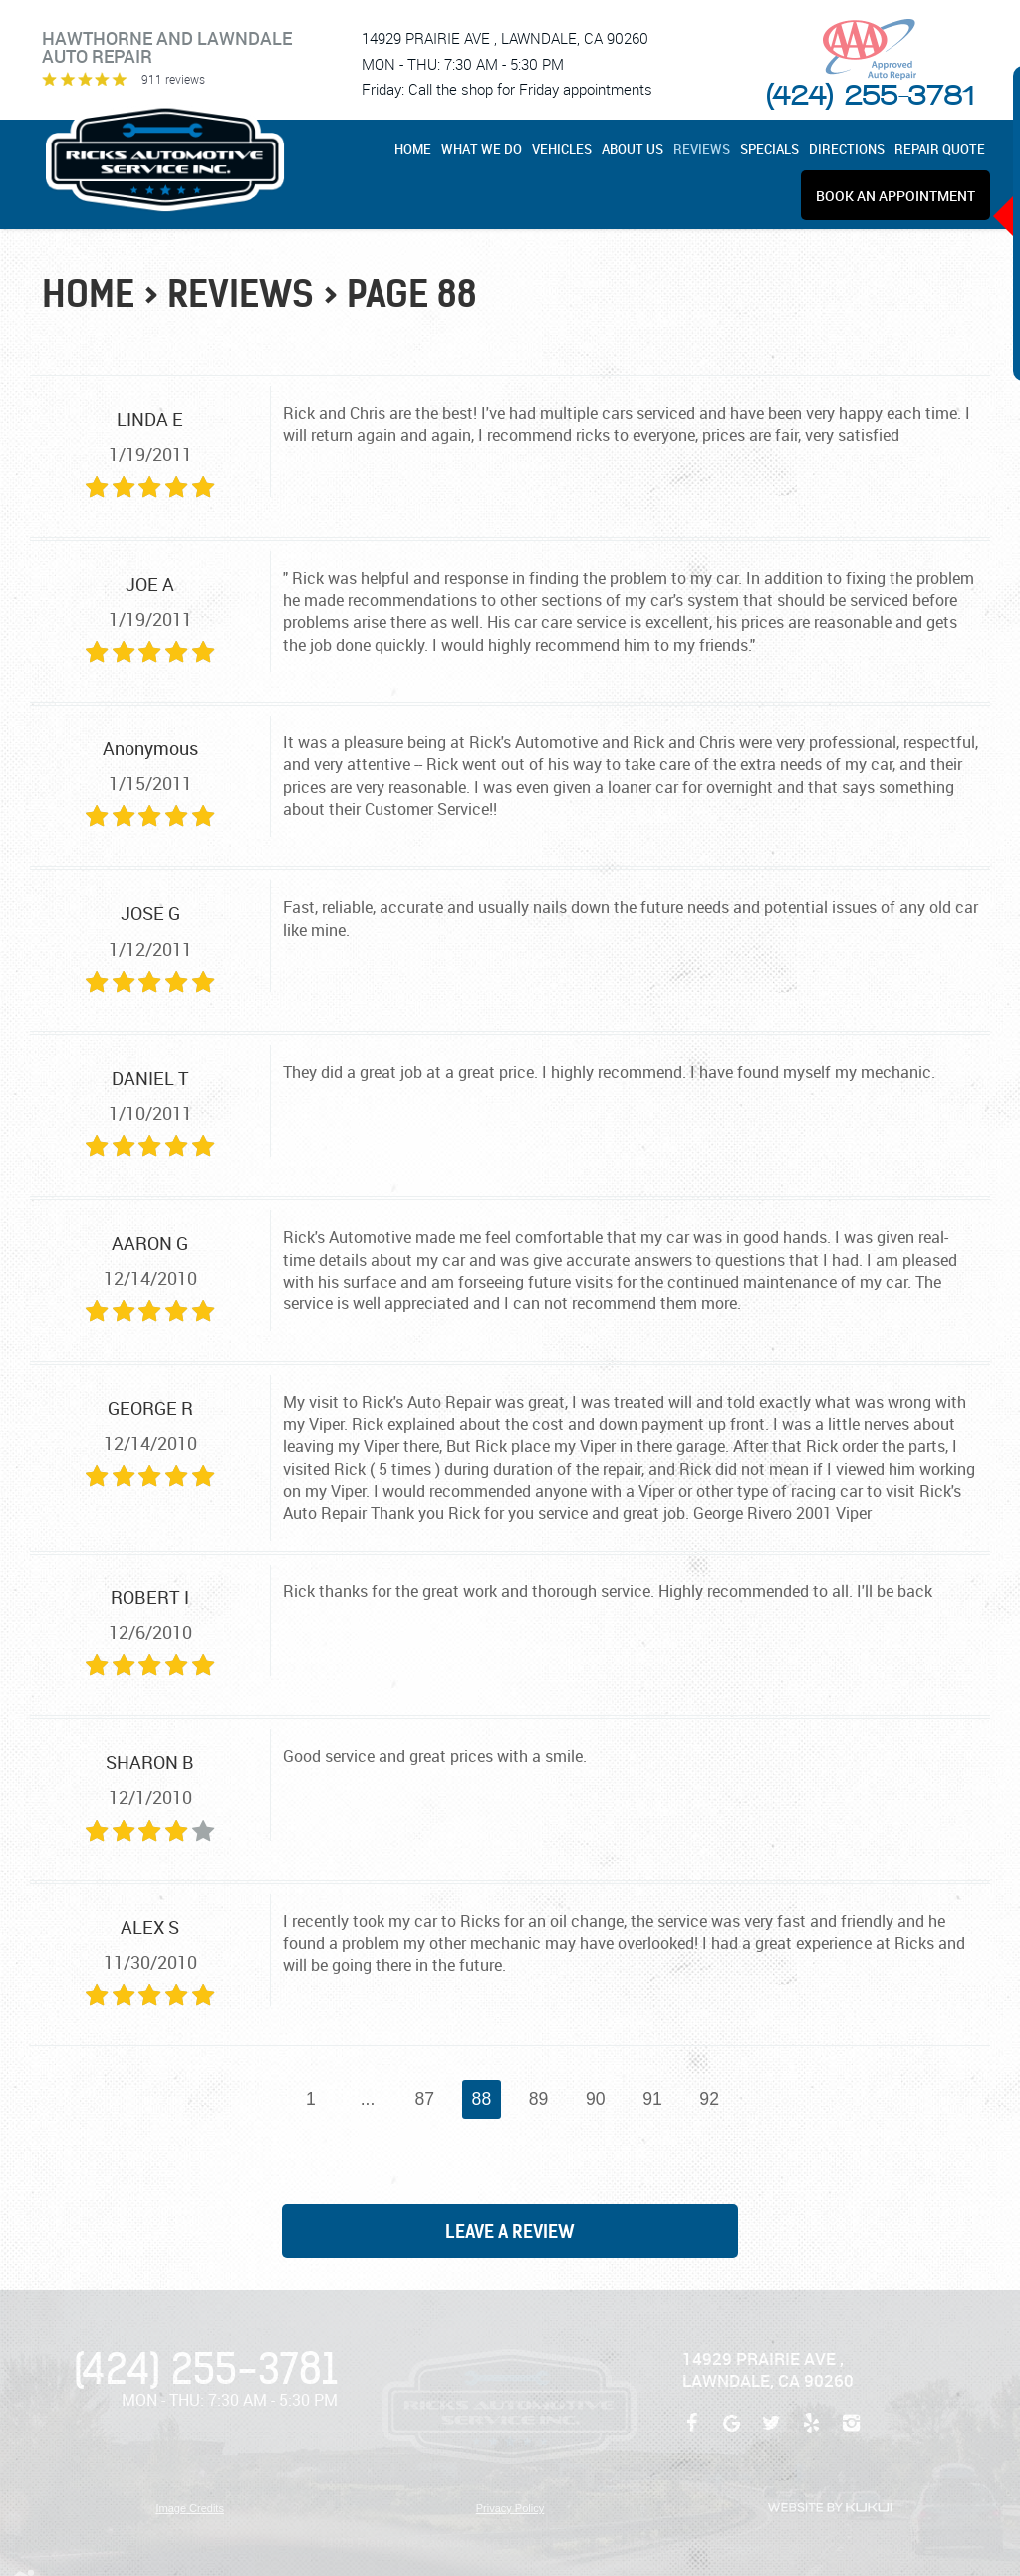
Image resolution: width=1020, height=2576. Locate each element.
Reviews (701, 150)
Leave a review (510, 2231)
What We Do (481, 150)
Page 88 (412, 294)
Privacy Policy (510, 2508)
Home (412, 150)
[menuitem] (415, 149)
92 (709, 2099)
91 (652, 2099)
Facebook (692, 2432)
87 (424, 2099)
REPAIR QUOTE (939, 150)
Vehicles (562, 150)
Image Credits (189, 2508)
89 (539, 2099)
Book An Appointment (895, 196)
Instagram (852, 2432)
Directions (847, 150)
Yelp (812, 2432)
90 (596, 2099)
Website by (829, 2507)
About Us (632, 150)
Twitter (772, 2432)
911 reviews (173, 79)
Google (732, 2432)
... (368, 2099)
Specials (769, 150)
